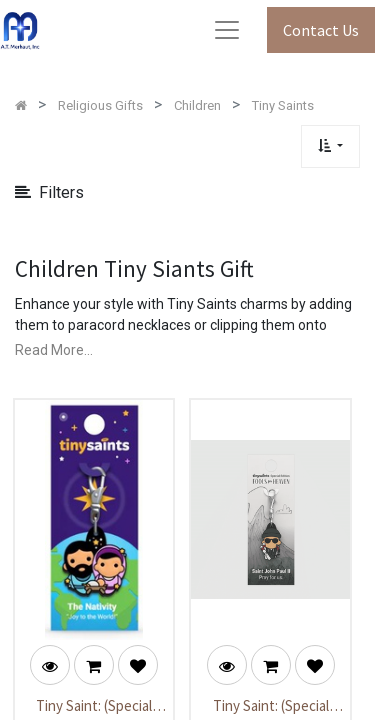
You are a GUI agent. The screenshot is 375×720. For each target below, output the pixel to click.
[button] (330, 146)
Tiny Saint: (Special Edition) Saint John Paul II (271, 707)
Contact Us (321, 30)
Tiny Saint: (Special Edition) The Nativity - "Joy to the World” (93, 707)
